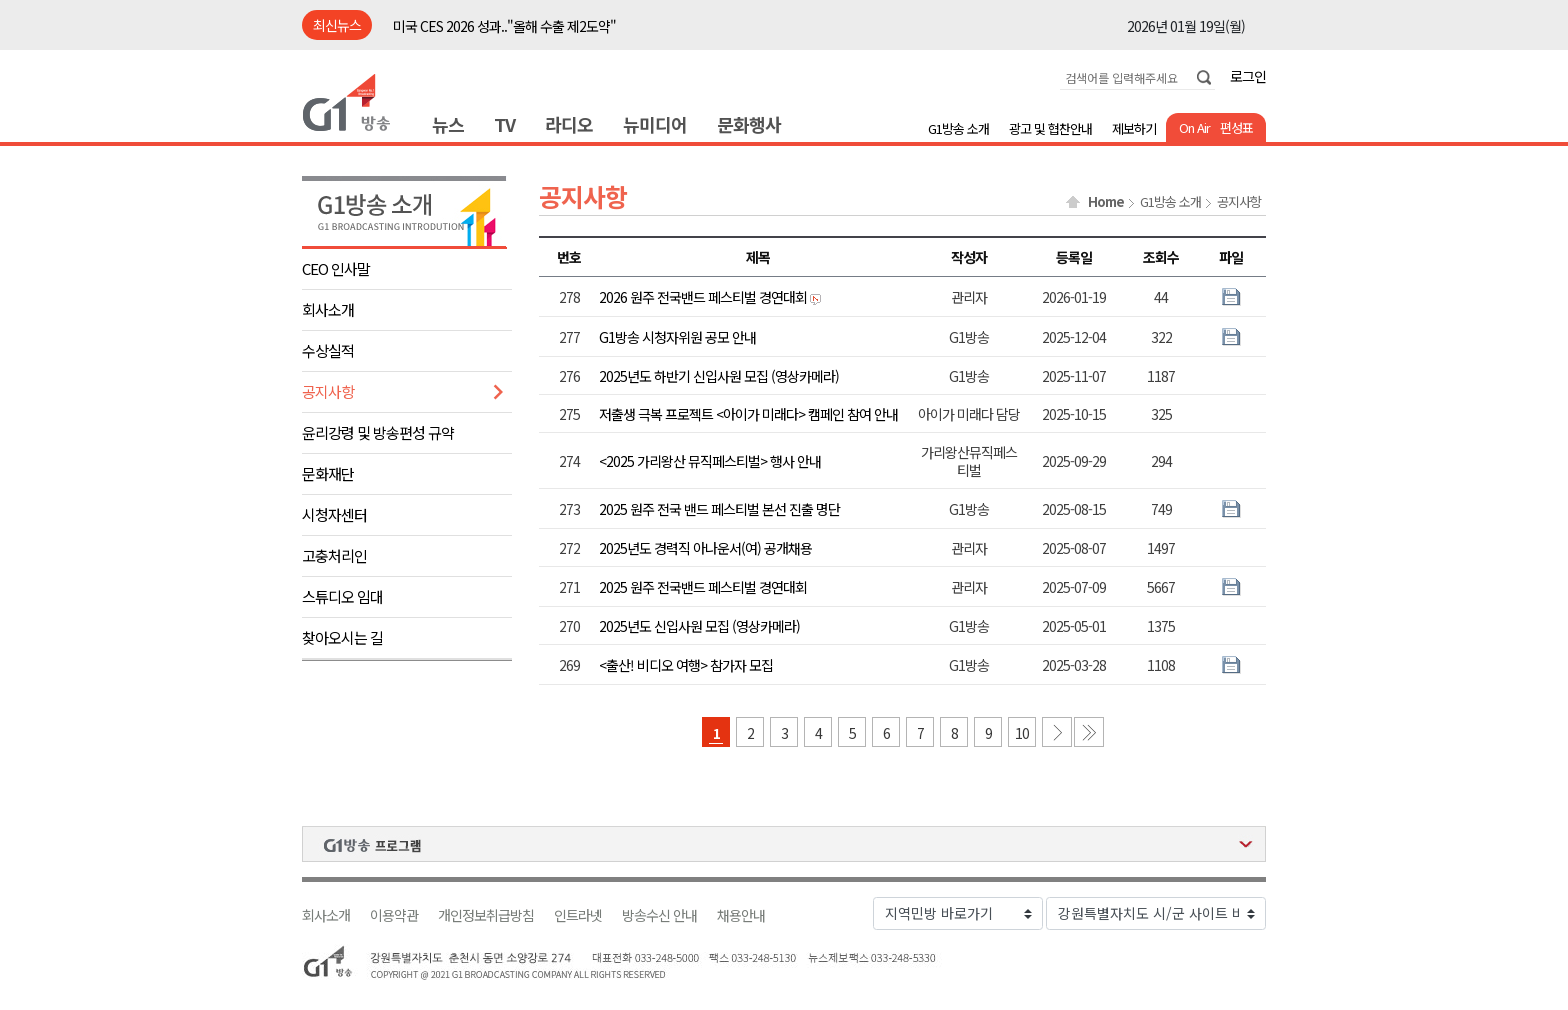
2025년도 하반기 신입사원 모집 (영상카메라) (719, 376)
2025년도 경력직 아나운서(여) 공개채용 (705, 548)
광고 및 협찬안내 (1050, 128)
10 (1022, 733)
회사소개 (328, 309)
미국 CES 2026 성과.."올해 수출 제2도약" (504, 26)
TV (504, 124)
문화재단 (328, 473)
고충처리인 (334, 555)
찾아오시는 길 (342, 637)
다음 (1057, 732)
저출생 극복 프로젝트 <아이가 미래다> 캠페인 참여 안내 (748, 414)
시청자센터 (334, 514)
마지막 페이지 (1089, 732)
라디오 (569, 124)
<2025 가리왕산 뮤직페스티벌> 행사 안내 (710, 461)
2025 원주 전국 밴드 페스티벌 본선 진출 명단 (719, 509)
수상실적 (328, 350)
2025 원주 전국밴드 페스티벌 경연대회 (703, 587)
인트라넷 (578, 915)
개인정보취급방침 (486, 915)
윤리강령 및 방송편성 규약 (378, 432)
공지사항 (328, 391)
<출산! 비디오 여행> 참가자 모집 (686, 665)
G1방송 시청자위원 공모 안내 (677, 337)
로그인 (1248, 76)
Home (1106, 202)
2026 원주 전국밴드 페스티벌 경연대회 (703, 297)
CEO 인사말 (336, 268)
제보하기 (1134, 128)
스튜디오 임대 (342, 596)
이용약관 (394, 915)
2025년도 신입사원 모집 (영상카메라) (699, 626)
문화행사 (749, 124)
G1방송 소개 (958, 128)
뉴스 (448, 124)
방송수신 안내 (659, 915)
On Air (1194, 127)
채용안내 (741, 915)
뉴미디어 (655, 124)
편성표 (1236, 127)
